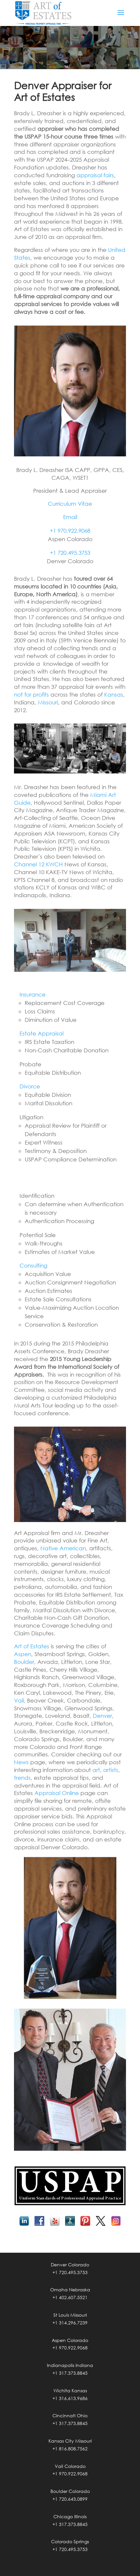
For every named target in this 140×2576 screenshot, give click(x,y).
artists (110, 1769)
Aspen (22, 1654)
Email (70, 517)
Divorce (30, 1086)
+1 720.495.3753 (70, 552)
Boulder (24, 1661)
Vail (19, 1700)
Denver (102, 1715)
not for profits (31, 694)
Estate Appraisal (41, 1033)
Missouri (48, 702)
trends (22, 1777)
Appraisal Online (57, 1793)
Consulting (33, 1265)
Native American (63, 1548)
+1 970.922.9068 (70, 530)
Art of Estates (31, 1646)
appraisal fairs (95, 175)
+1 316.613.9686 (70, 2398)
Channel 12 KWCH (38, 864)
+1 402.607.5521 (70, 2297)
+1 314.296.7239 (70, 2323)
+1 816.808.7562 (70, 2449)
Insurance (33, 994)
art (96, 1769)
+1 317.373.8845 (70, 2373)
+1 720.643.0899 (70, 2499)
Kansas (113, 694)
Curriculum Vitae (70, 503)
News (21, 1762)
